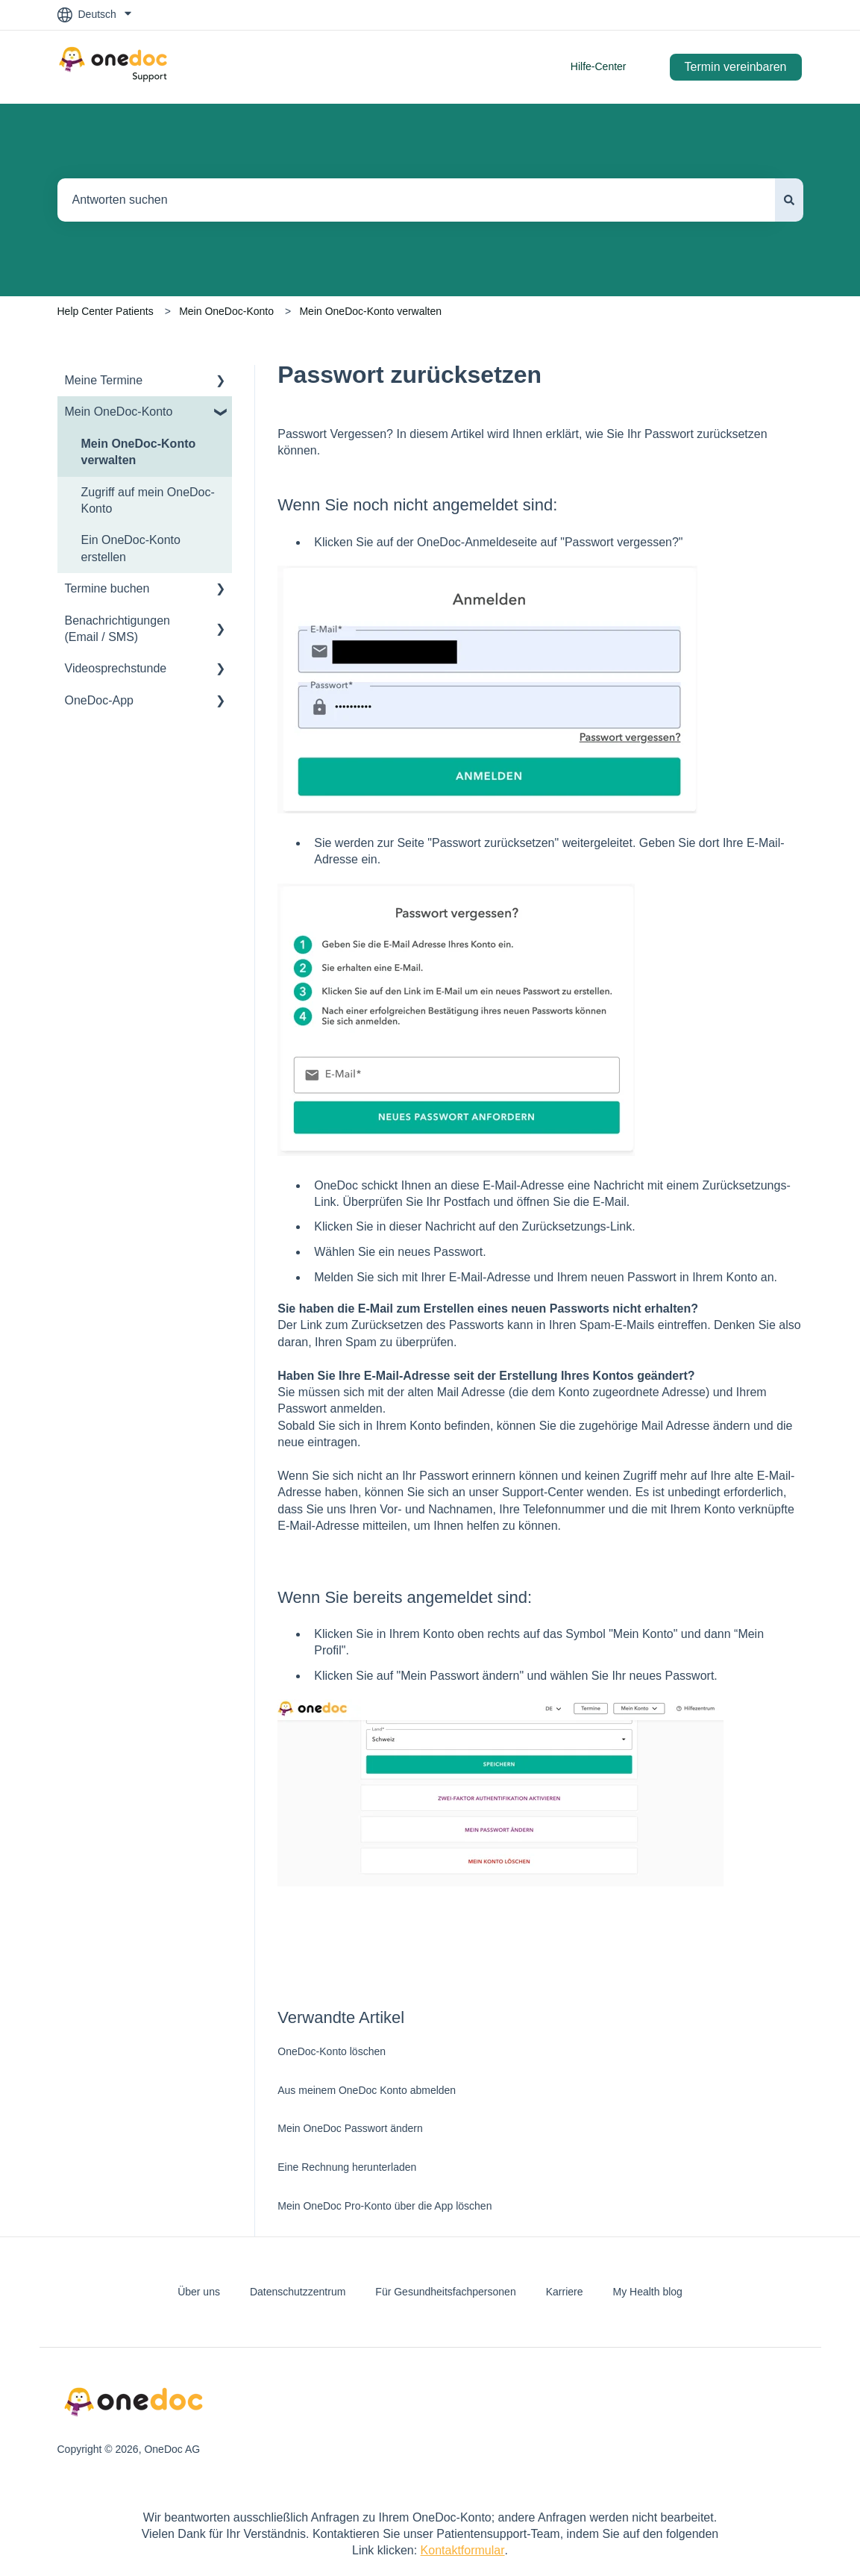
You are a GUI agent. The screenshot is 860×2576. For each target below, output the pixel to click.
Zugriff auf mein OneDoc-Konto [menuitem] (148, 500)
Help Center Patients (105, 311)
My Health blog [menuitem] (647, 2292)
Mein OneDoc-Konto (226, 311)
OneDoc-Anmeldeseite (477, 542)
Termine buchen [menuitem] (107, 588)
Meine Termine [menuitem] (104, 380)
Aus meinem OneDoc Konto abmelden (366, 2090)
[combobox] (416, 200)
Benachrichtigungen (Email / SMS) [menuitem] (117, 628)
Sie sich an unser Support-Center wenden (518, 1492)
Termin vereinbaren (736, 66)
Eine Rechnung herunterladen (346, 2167)
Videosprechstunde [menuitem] (116, 668)
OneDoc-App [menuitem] (99, 700)
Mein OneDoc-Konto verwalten (370, 311)
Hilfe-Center (599, 66)
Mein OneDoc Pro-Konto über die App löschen (384, 2206)
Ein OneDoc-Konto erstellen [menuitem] (131, 548)
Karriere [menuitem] (564, 2292)
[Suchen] (789, 200)
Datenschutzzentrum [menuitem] (297, 2292)
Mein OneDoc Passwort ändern (350, 2128)
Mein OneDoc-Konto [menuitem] (119, 411)
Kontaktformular (463, 2550)
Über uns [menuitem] (199, 2292)
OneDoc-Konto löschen (331, 2051)
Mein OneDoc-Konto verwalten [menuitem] (138, 451)
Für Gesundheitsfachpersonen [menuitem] (445, 2292)
